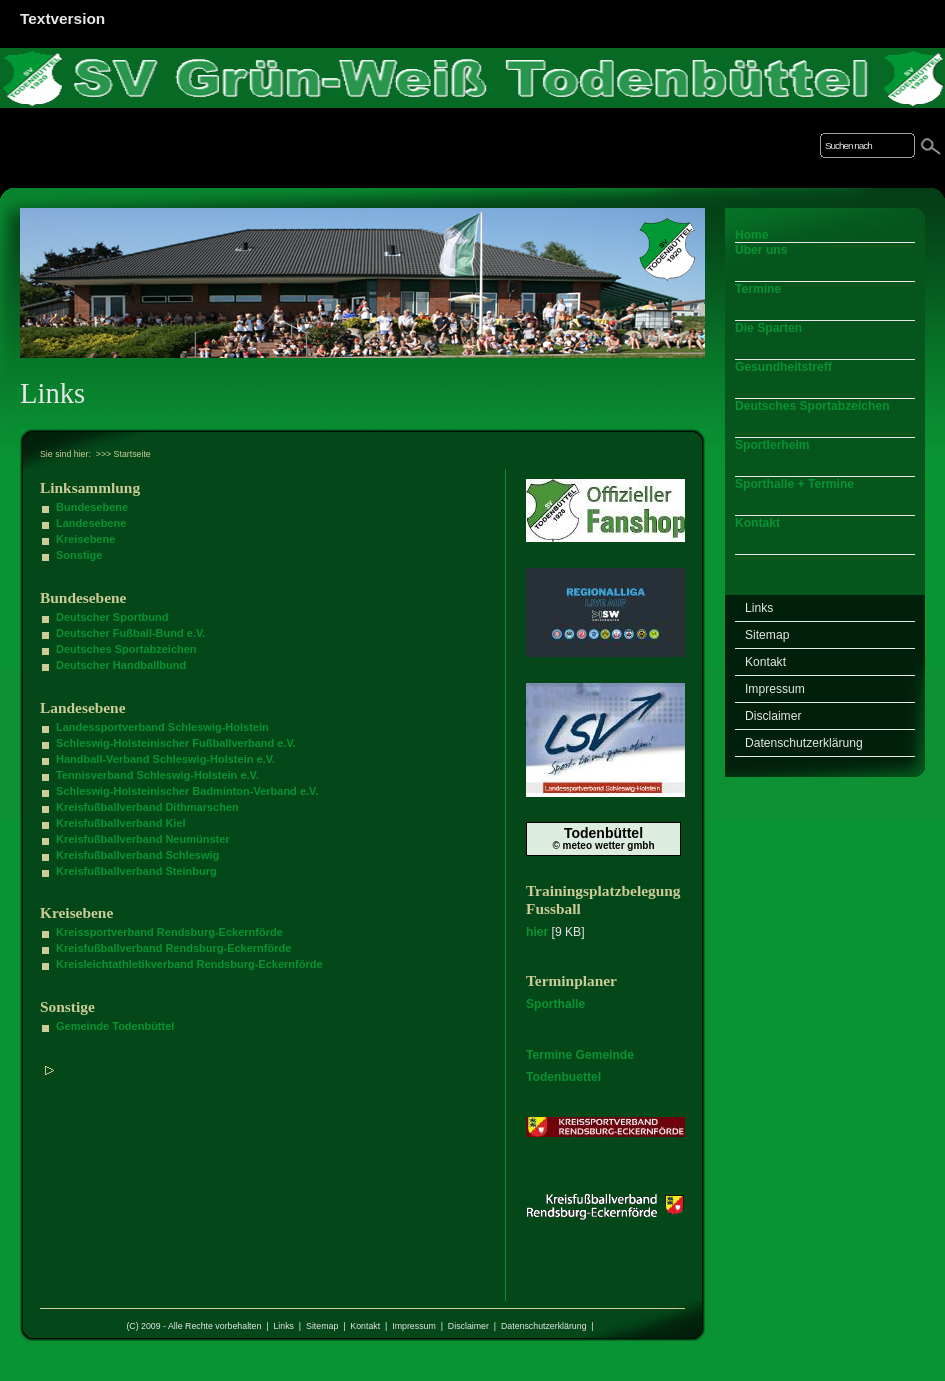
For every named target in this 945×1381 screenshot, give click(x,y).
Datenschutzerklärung (544, 1326)
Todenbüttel (603, 833)
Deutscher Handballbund (121, 665)
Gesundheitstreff (783, 367)
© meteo (572, 845)
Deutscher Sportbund (112, 617)
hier (537, 932)
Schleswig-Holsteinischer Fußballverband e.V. (176, 743)
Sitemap (322, 1326)
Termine (758, 289)
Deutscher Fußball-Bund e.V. (130, 633)
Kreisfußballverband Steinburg (136, 871)
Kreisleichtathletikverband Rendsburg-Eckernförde (189, 964)
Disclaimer (468, 1326)
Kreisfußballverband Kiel (121, 823)
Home (752, 235)
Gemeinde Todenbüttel (115, 1026)
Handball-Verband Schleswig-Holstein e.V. (165, 759)
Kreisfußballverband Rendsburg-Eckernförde (173, 948)
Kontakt (365, 1326)
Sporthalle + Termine (794, 484)
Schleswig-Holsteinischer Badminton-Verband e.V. (187, 791)
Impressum (414, 1326)
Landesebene (91, 523)
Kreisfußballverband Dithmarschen (147, 807)
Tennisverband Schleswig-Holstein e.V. (157, 775)
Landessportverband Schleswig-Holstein (162, 727)
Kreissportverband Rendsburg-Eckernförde (169, 932)
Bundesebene (92, 507)
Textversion (62, 18)
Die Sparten (768, 328)
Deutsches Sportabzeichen (126, 649)
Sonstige (79, 555)
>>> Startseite (123, 454)
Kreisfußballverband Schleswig (137, 855)
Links (283, 1326)
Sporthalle (555, 1004)
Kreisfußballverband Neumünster (143, 839)
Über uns (761, 250)
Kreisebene (85, 539)
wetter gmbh (624, 845)
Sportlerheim (772, 445)
